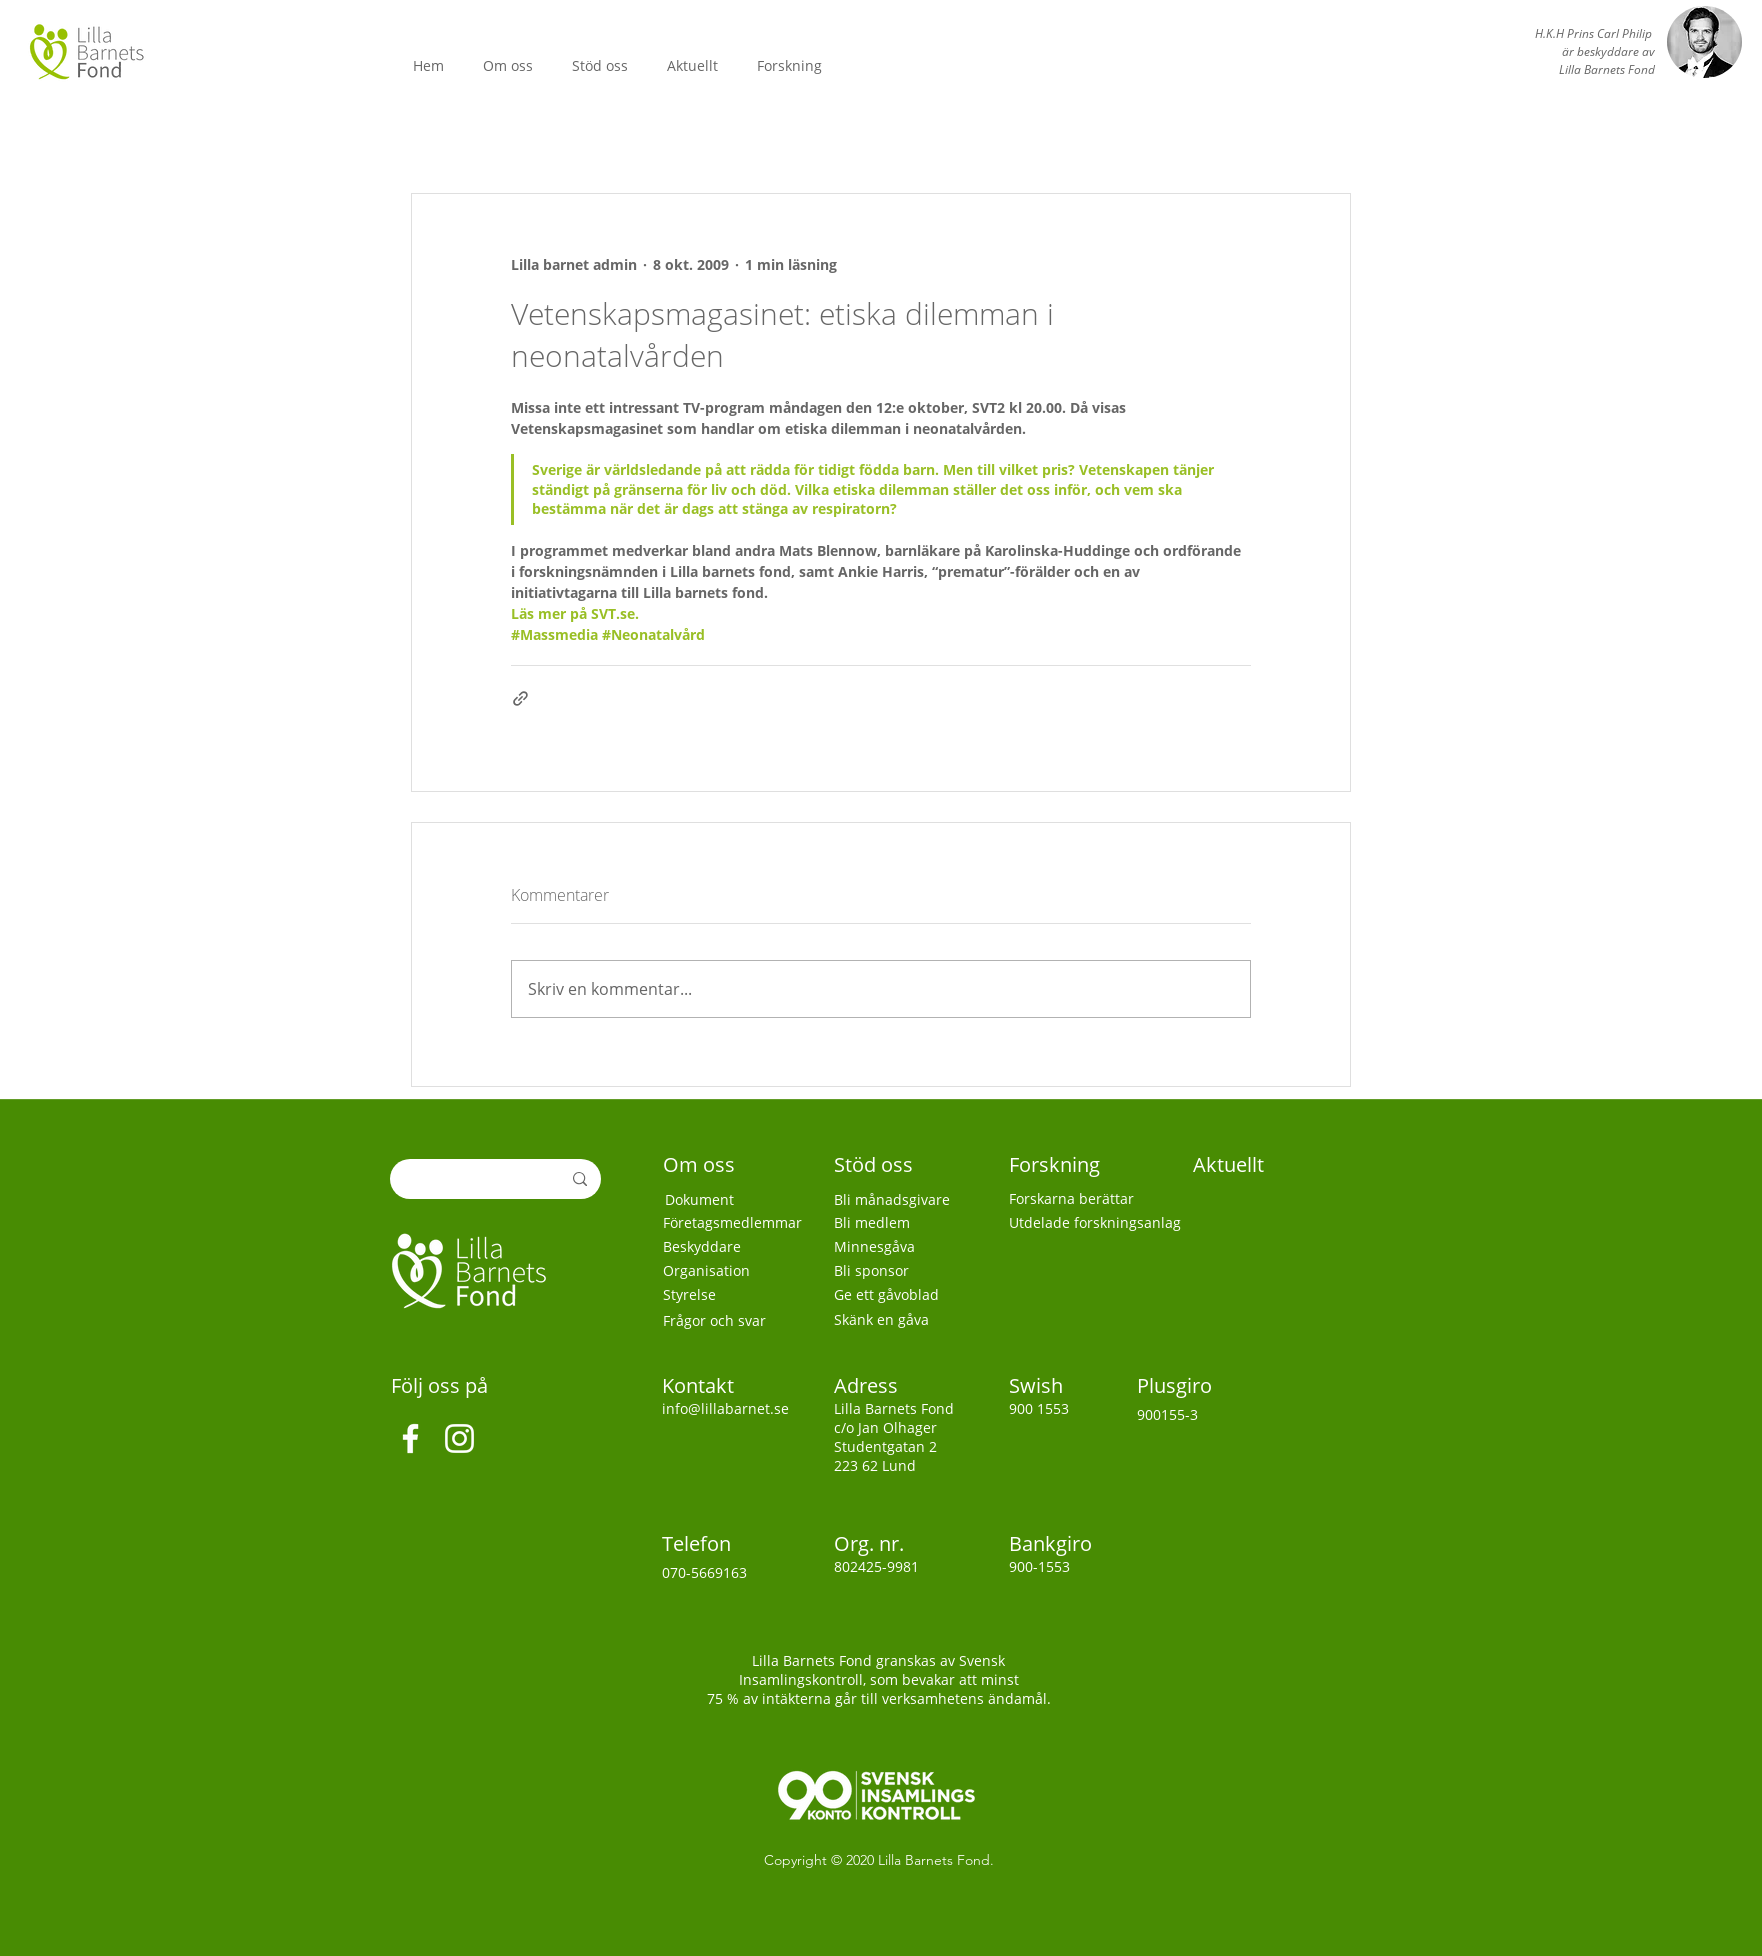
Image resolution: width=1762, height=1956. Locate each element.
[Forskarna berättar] (1082, 1199)
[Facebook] (410, 1438)
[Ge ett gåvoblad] (911, 1295)
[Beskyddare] (736, 1247)
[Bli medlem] (907, 1223)
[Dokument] (738, 1200)
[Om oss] (707, 1165)
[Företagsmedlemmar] (745, 1223)
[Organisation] (736, 1271)
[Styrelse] (736, 1295)
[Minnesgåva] (905, 1247)
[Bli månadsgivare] (899, 1200)
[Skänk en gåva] (907, 1320)
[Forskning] (1058, 1165)
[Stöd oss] (878, 1165)
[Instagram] (459, 1438)
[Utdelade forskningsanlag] (1100, 1223)
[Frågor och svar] (736, 1320)
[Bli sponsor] (907, 1271)
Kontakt (700, 1385)
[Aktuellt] (1230, 1165)
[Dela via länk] (520, 698)
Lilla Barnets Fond (934, 1860)
